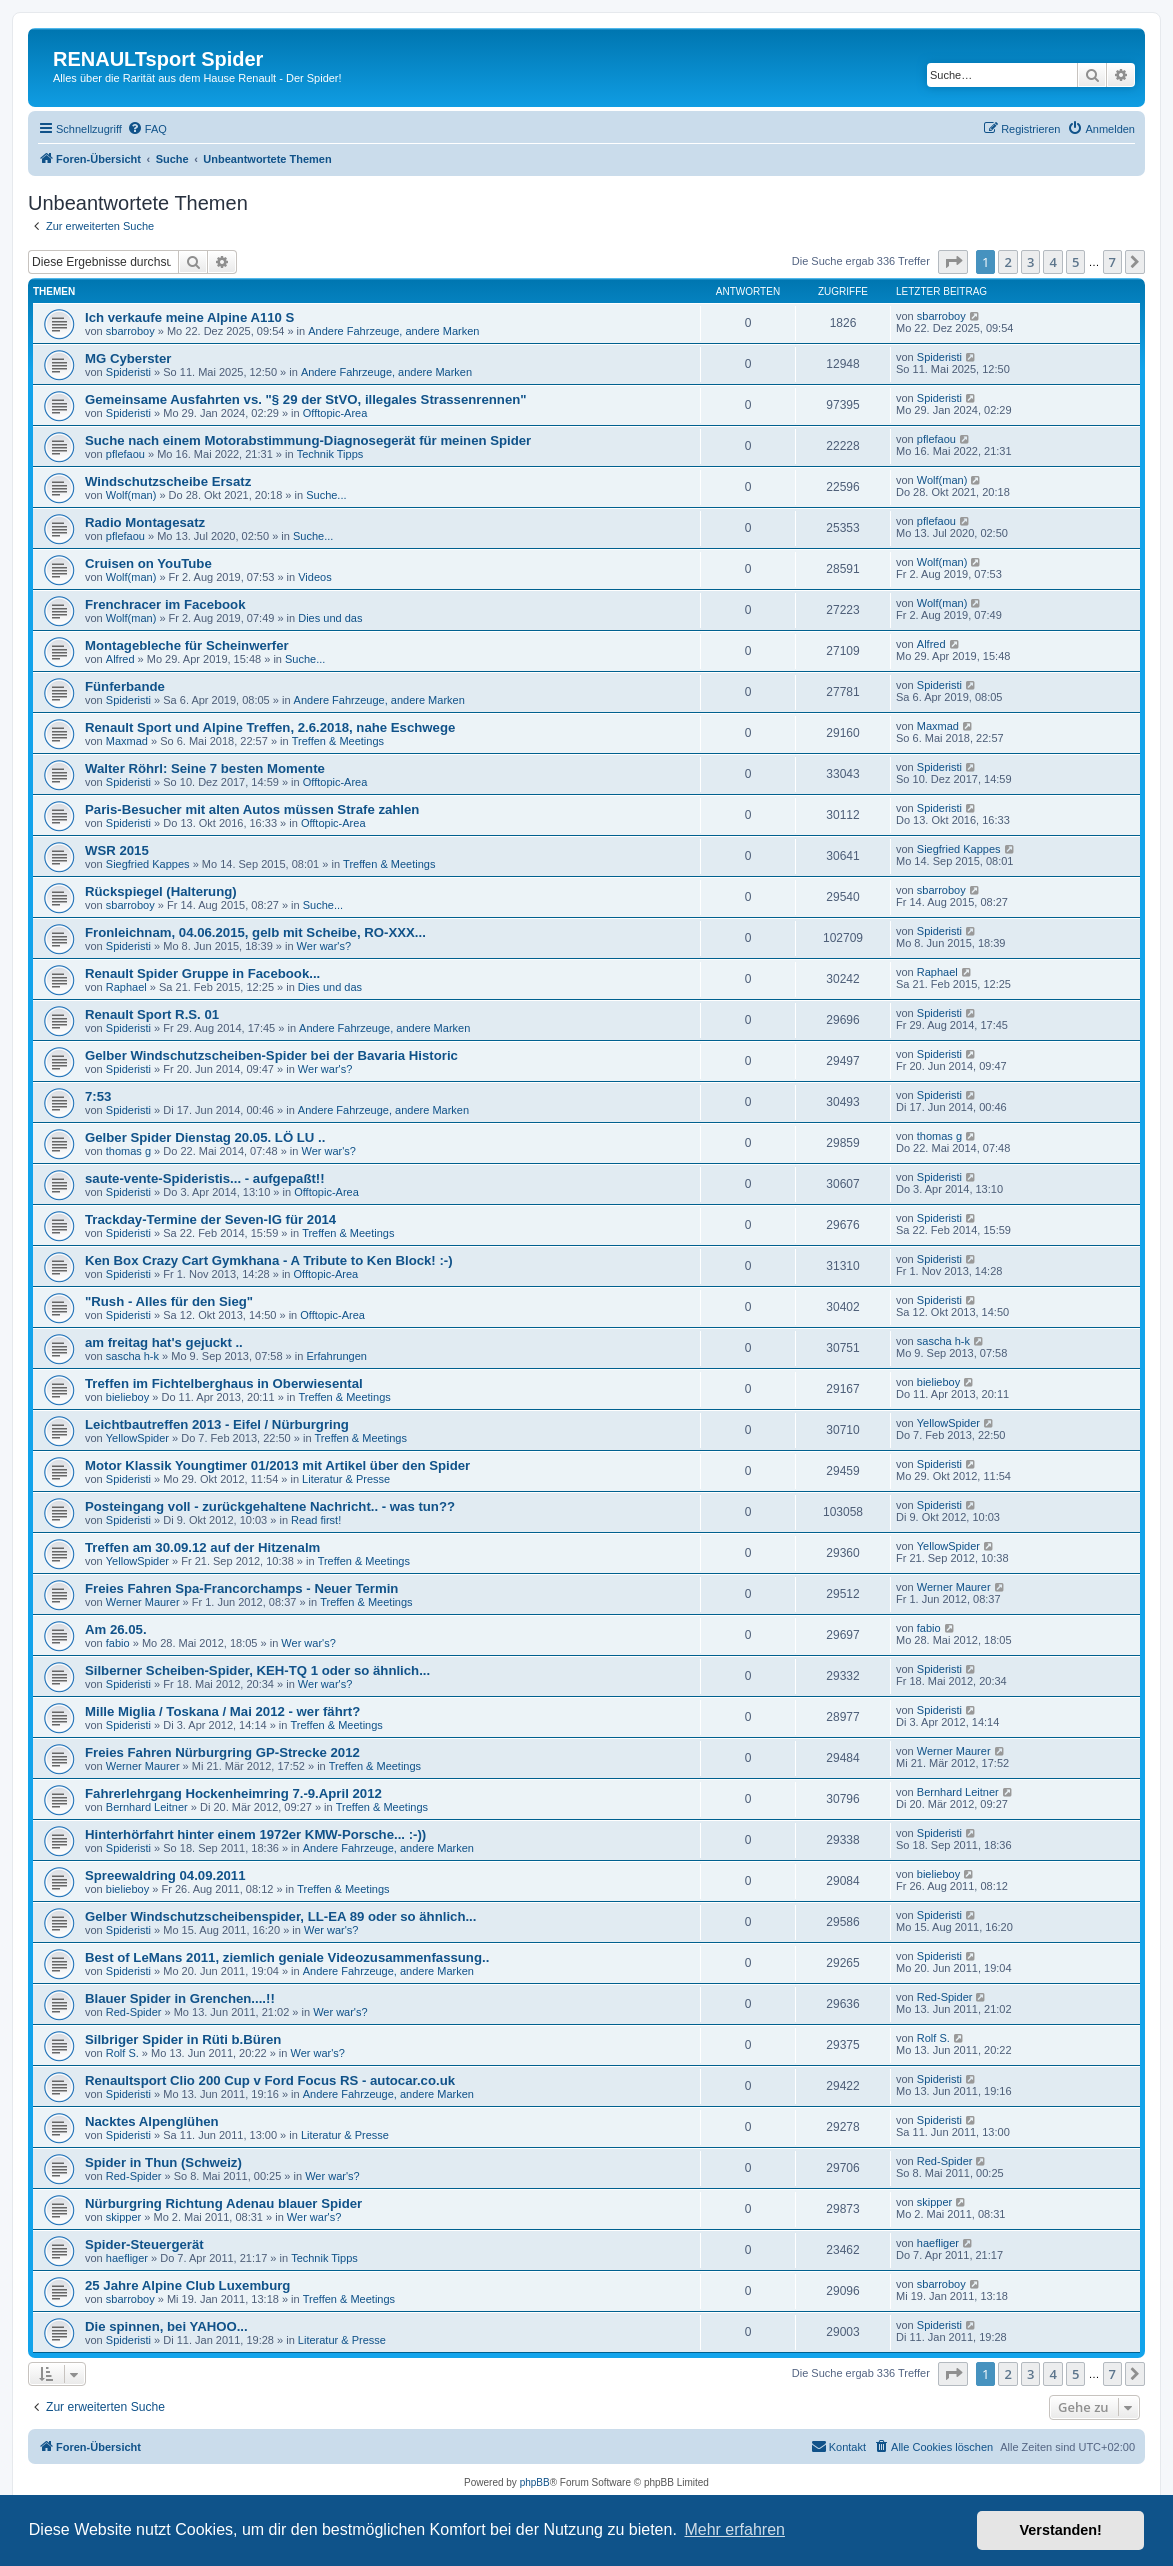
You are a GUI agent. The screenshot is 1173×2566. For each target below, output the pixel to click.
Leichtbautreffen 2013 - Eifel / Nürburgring (217, 1424)
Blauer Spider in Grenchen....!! (180, 1998)
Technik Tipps (330, 454)
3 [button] (1030, 262)
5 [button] (1075, 262)
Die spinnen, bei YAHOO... (166, 2326)
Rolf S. (122, 2053)
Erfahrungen (336, 1356)
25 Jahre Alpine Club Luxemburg (187, 2285)
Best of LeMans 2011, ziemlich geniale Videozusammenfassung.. (287, 1957)
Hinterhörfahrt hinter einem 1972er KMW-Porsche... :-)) (255, 1834)
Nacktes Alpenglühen (152, 2121)
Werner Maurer (143, 1602)
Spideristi (128, 372)
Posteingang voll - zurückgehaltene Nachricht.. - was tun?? (270, 1506)
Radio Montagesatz (145, 522)
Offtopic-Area (335, 413)
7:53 (98, 1096)
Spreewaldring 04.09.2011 (165, 1875)
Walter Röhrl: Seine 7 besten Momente (205, 768)
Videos (314, 577)
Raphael (126, 987)
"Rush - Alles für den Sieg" (169, 1301)
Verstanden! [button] (1061, 2530)
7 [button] (1112, 262)
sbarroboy (130, 331)
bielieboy (127, 1397)
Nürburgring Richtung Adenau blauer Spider (223, 2203)
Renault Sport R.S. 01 (152, 1014)
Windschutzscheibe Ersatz (168, 481)
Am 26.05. (116, 1629)
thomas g (128, 1151)
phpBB (535, 2482)
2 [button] (1007, 262)
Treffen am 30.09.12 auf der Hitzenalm (202, 1547)
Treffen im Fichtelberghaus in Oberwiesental (224, 1383)
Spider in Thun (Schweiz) (163, 2162)
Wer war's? (324, 946)
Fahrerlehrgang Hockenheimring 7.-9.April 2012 (233, 1793)
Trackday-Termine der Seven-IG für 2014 (210, 1219)
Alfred (120, 659)
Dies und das (330, 618)
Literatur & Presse (346, 1479)
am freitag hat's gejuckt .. (164, 1342)
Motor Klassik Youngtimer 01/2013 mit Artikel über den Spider (277, 1465)
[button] (953, 262)
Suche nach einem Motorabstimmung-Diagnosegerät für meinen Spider (308, 440)
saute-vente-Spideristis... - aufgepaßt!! (205, 1178)
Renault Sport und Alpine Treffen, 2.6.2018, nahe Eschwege (270, 727)
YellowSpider (137, 1438)
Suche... (326, 495)
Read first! (316, 1520)
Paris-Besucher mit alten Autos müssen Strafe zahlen (252, 809)
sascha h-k (132, 1356)
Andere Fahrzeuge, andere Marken (393, 331)
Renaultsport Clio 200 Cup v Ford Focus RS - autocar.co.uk (270, 2080)
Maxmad (127, 741)
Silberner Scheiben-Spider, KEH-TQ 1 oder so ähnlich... (257, 1670)
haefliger (127, 2258)
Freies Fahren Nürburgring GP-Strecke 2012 (222, 1752)
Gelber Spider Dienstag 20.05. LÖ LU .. (205, 1137)
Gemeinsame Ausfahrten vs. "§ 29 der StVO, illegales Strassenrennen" (306, 399)
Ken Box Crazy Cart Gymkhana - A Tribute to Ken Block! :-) (269, 1260)
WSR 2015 (117, 850)
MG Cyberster (128, 358)
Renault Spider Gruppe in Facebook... (202, 973)
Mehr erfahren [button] (734, 2529)
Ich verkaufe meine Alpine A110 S (189, 317)
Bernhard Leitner (147, 1807)
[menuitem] (147, 129)
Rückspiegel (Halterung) (161, 891)
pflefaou (125, 454)
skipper (123, 2217)
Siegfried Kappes (148, 864)
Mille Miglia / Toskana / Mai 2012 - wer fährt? (222, 1711)
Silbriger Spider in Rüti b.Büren (183, 2039)
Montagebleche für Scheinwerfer (187, 645)
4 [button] (1052, 262)
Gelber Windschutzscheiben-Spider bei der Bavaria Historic (271, 1055)
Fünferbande (125, 686)
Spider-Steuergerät (144, 2244)
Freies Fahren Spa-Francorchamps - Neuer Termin (241, 1588)
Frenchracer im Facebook (165, 604)
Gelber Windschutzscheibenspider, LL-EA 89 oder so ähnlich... (280, 1916)
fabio (118, 1643)
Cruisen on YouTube (148, 563)
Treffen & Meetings (338, 741)
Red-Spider (134, 2012)
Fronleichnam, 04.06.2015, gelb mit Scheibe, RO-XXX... (255, 932)
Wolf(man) (131, 495)
